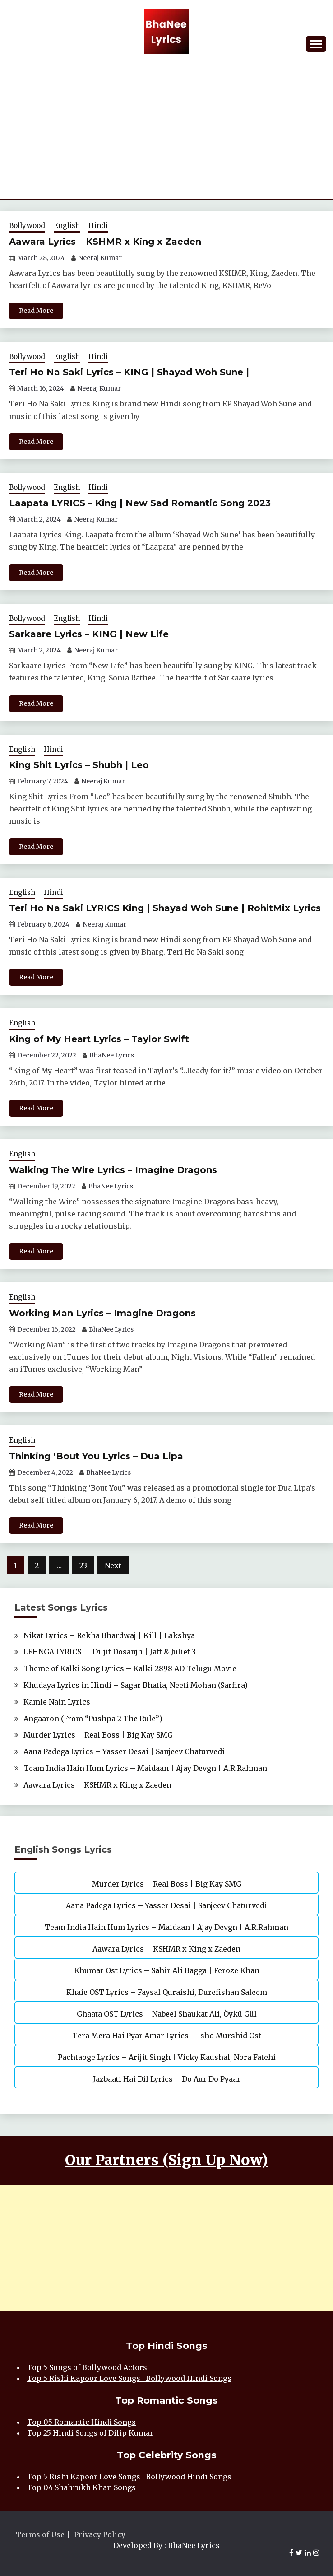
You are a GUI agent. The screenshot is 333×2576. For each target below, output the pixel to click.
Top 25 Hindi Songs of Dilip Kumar (90, 2432)
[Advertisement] (166, 131)
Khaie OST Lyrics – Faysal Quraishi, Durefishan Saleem (166, 1992)
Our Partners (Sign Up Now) (166, 2160)
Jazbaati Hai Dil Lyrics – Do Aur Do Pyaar (166, 2078)
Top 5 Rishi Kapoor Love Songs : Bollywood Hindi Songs (129, 2378)
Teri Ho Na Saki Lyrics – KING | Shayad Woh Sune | (129, 372)
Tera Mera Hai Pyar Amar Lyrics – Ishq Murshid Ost (166, 2035)
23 (83, 1565)
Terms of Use (40, 2534)
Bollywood (27, 225)
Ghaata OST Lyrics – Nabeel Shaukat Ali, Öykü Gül (167, 2013)
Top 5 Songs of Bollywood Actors (87, 2367)
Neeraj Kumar (100, 258)
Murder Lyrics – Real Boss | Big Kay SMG (98, 1734)
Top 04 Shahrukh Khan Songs (81, 2487)
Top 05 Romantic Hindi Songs (81, 2422)
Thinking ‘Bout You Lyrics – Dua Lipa (96, 1456)
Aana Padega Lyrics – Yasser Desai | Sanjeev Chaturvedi (124, 1751)
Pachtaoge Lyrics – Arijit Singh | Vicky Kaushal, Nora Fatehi (167, 2057)
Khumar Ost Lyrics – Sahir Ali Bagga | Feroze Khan (166, 1970)
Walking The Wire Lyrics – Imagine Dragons (113, 1170)
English (67, 225)
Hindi (98, 225)
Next (113, 1565)
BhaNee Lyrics (111, 1055)
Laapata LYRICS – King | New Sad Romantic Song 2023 (140, 503)
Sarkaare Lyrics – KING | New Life (89, 634)
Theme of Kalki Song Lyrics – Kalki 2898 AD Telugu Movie (129, 1668)
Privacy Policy (99, 2534)
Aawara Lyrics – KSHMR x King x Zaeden (105, 241)
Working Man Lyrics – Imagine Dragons (102, 1313)
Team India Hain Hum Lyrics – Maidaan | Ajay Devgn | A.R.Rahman (145, 1768)
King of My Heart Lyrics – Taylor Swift (99, 1039)
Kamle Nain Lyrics (56, 1701)
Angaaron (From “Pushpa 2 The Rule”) (92, 1718)
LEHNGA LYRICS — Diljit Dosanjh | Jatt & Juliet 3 (109, 1651)
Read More (36, 311)
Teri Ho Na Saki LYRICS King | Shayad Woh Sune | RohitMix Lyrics (165, 908)
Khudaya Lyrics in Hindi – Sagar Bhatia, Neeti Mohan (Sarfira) (135, 1685)
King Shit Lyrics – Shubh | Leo (79, 764)
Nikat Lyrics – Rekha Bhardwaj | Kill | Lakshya (109, 1635)
